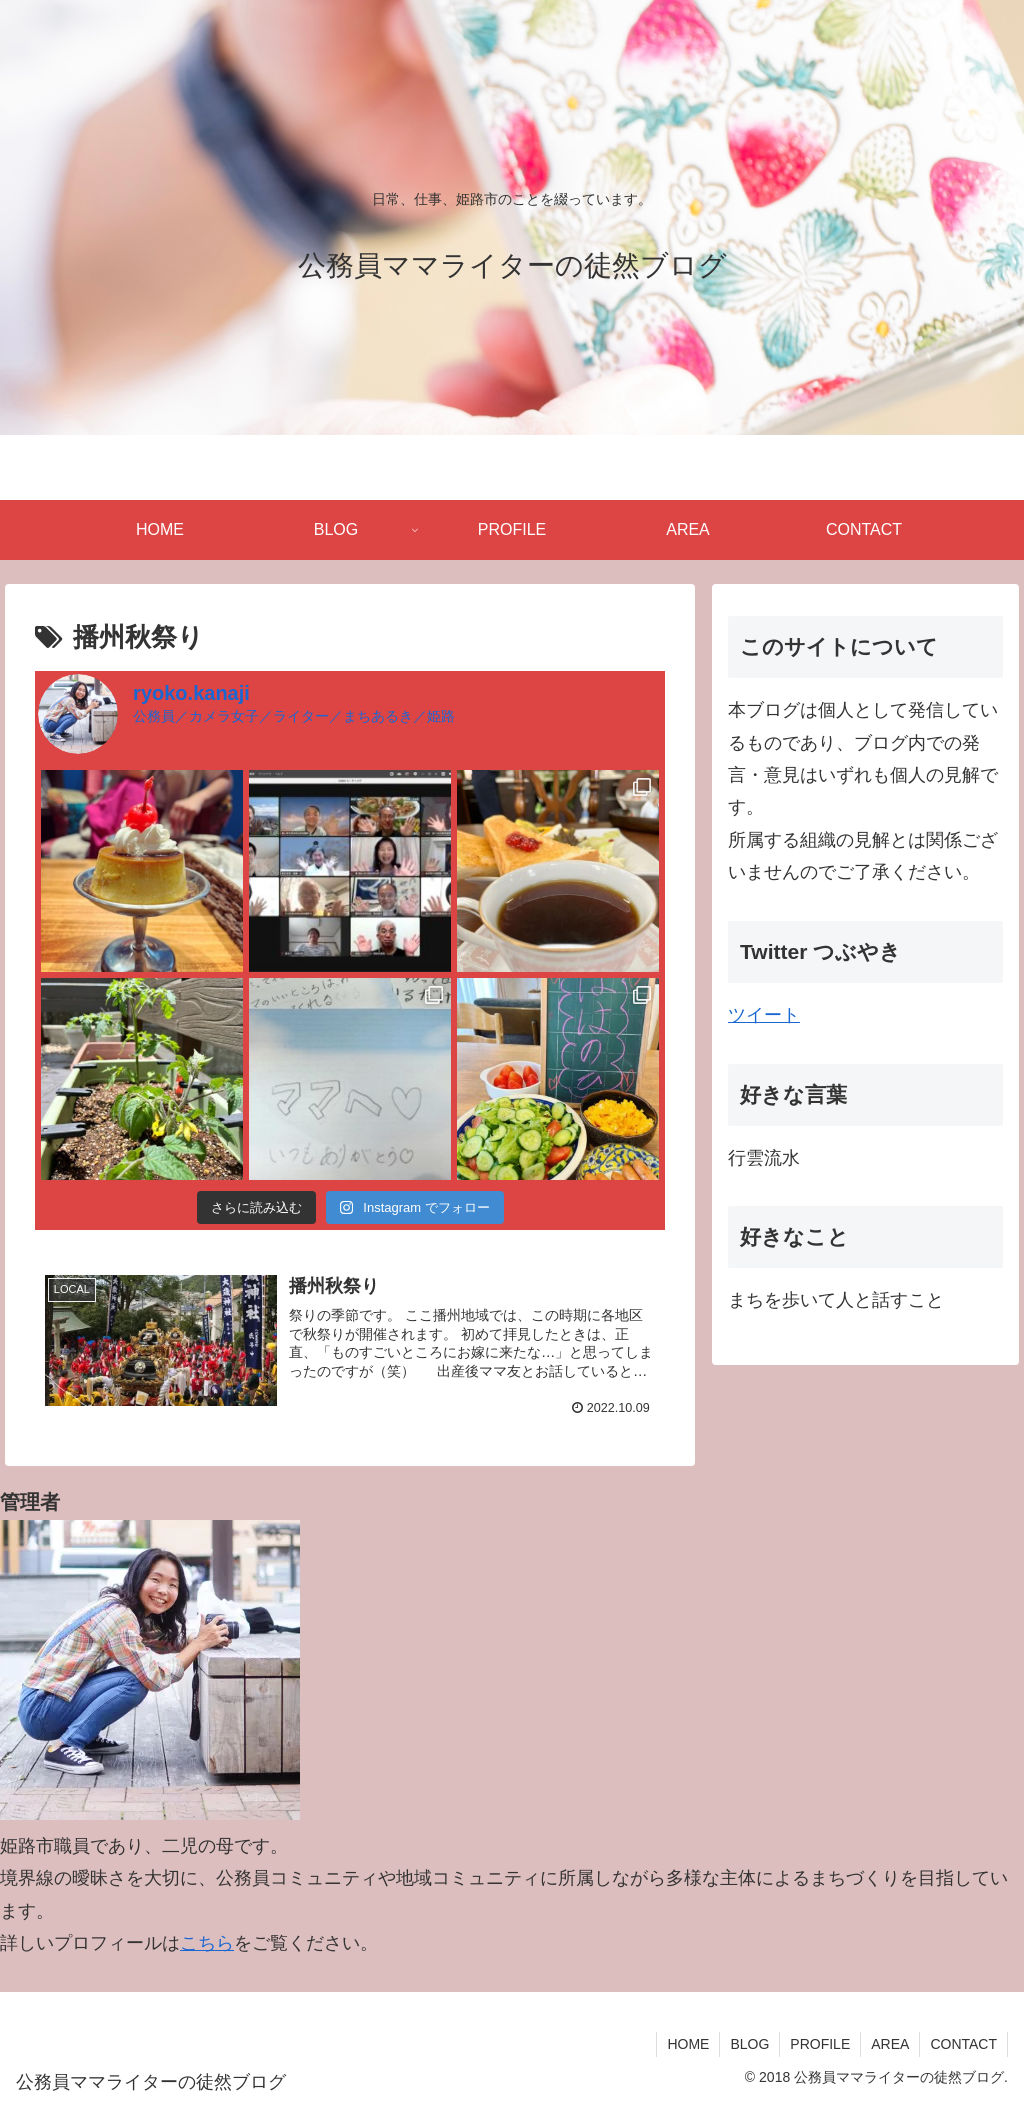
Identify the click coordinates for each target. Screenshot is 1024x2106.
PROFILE (820, 2044)
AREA (890, 2044)
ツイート (764, 1015)
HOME (688, 2044)
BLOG (749, 2044)
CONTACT (963, 2044)
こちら (207, 1943)
